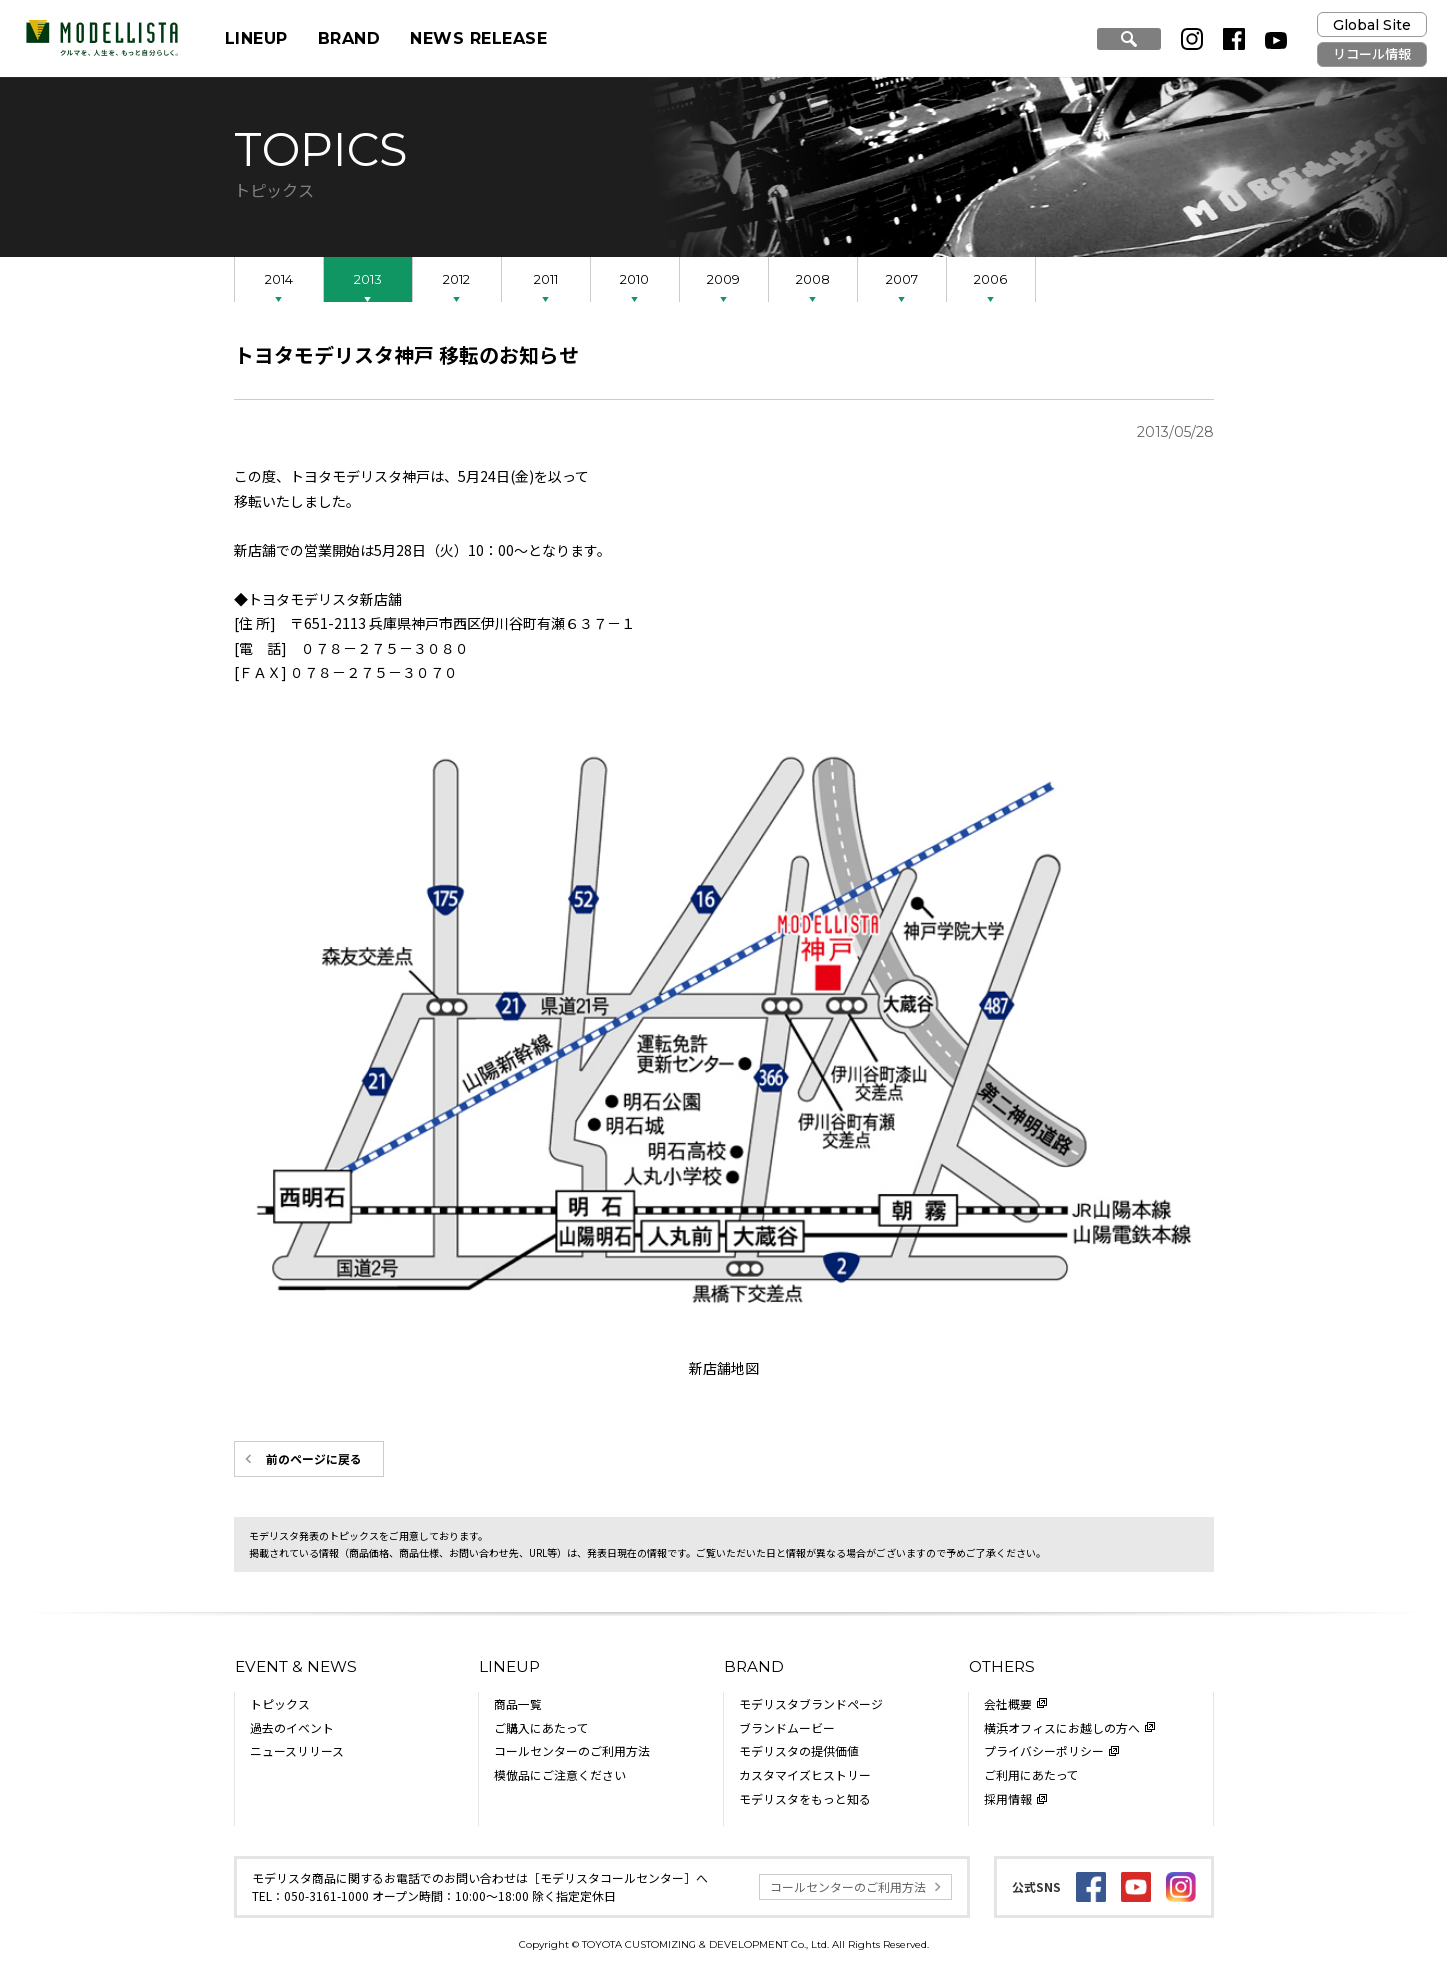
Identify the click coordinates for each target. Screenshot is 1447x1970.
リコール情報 (1372, 54)
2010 (634, 279)
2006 (990, 279)
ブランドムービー (787, 1727)
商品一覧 (518, 1703)
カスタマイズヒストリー (805, 1774)
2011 (546, 279)
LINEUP (256, 38)
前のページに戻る (314, 1458)
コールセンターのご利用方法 (572, 1750)
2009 (723, 279)
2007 (902, 279)
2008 (813, 279)
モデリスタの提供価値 (799, 1750)
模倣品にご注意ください (560, 1774)
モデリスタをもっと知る (805, 1798)
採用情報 (1008, 1798)
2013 (368, 279)
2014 (279, 279)
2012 (456, 279)
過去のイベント (292, 1727)
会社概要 (1008, 1703)
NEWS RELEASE (478, 38)
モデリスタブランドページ (811, 1703)
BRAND (349, 38)
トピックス (280, 1703)
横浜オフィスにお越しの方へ (1062, 1727)
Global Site (1372, 25)
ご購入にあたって (541, 1727)
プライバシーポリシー (1044, 1750)
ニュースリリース (297, 1750)
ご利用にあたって (1031, 1774)
